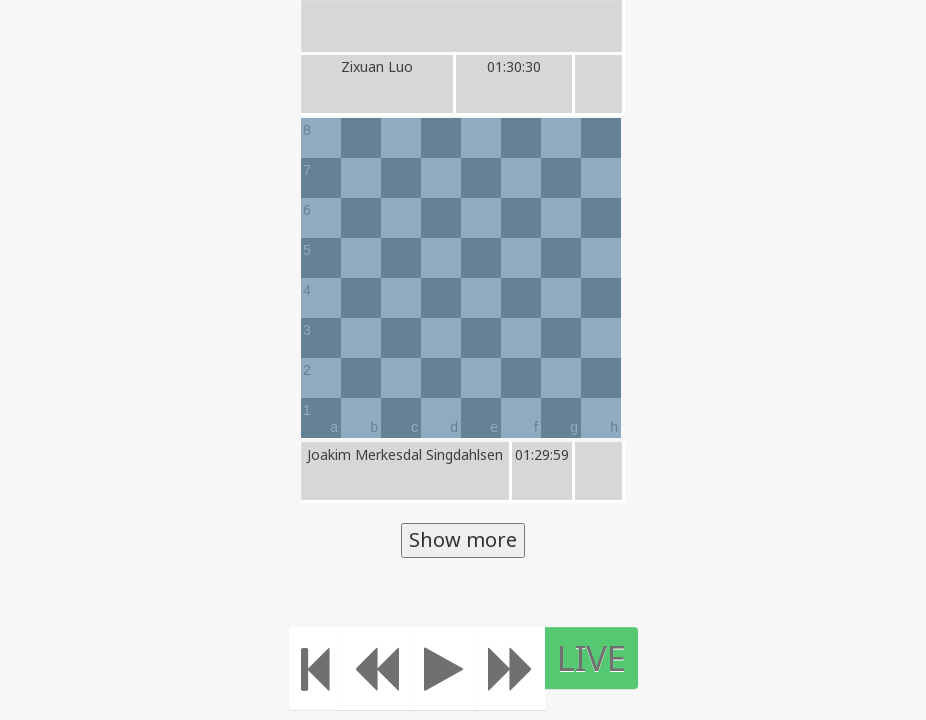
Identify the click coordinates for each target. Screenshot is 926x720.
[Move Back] (388, 668)
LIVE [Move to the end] (603, 657)
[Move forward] (523, 668)
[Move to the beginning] (327, 668)
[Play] (455, 668)
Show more (463, 539)
